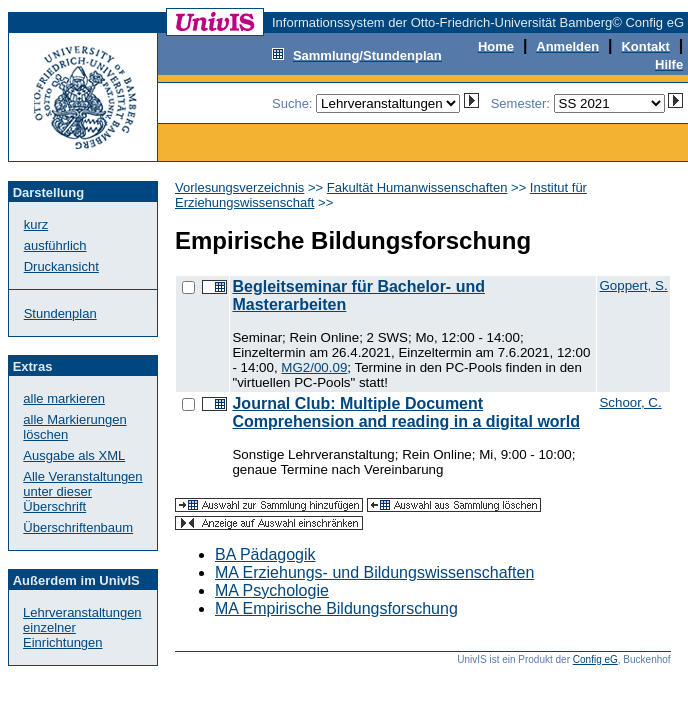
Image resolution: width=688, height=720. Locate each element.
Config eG (595, 659)
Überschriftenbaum (78, 527)
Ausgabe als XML (74, 455)
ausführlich (55, 245)
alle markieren (64, 398)
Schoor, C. (630, 402)
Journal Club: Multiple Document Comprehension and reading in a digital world (406, 412)
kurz (36, 224)
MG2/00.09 (314, 367)
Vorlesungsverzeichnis (239, 187)
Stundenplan (60, 313)
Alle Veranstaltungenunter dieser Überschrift (82, 491)
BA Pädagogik (265, 554)
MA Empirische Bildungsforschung (336, 608)
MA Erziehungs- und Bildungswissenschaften (374, 572)
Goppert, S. (633, 285)
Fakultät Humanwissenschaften (417, 187)
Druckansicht (61, 266)
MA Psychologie (272, 590)
